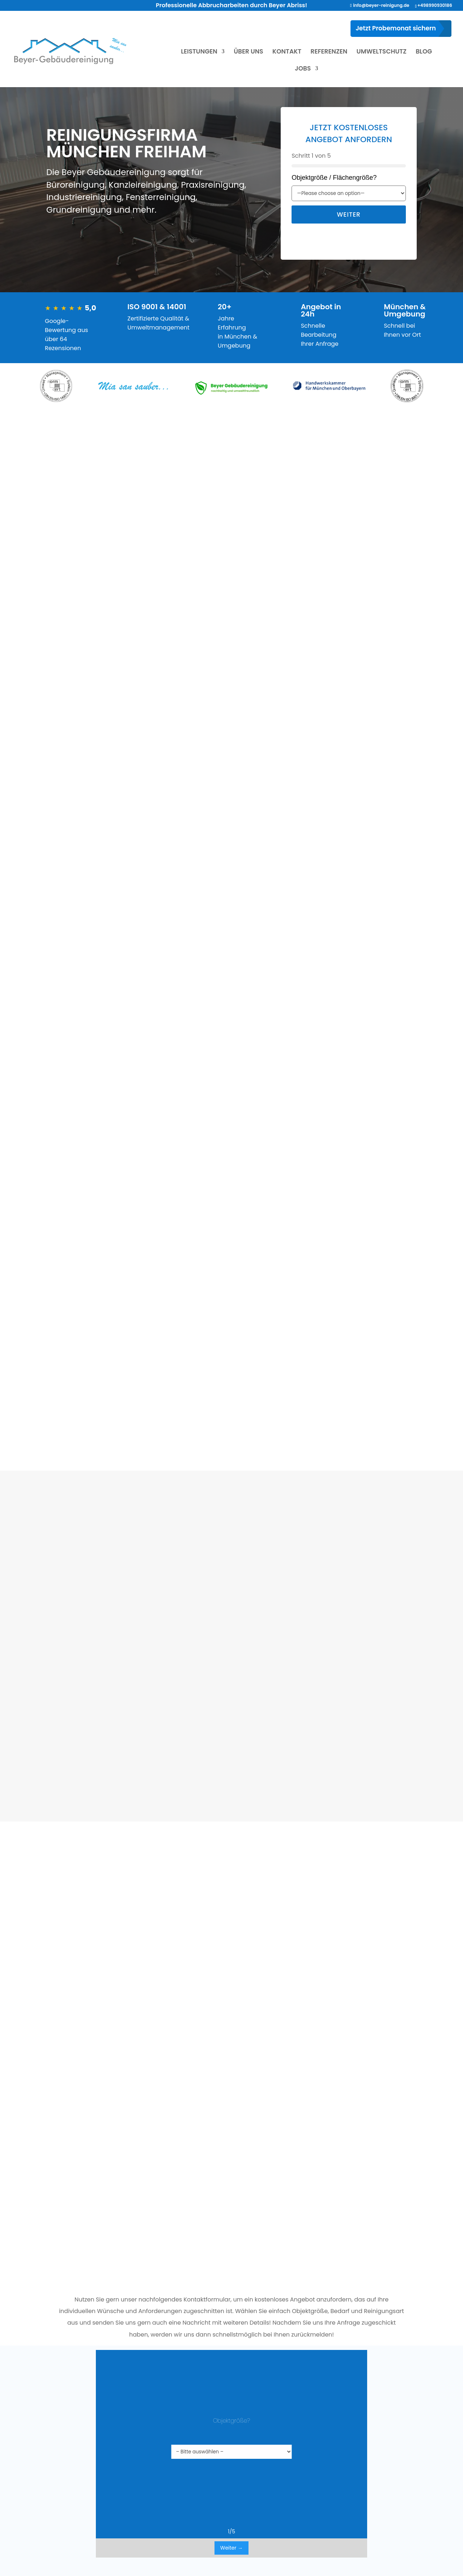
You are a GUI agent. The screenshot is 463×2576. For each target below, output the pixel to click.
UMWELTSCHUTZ (382, 52)
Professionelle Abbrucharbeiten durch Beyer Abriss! (231, 5)
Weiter (349, 214)
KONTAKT (286, 52)
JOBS (303, 69)
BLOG (424, 52)
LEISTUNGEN (199, 52)
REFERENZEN (328, 52)
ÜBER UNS (248, 52)
